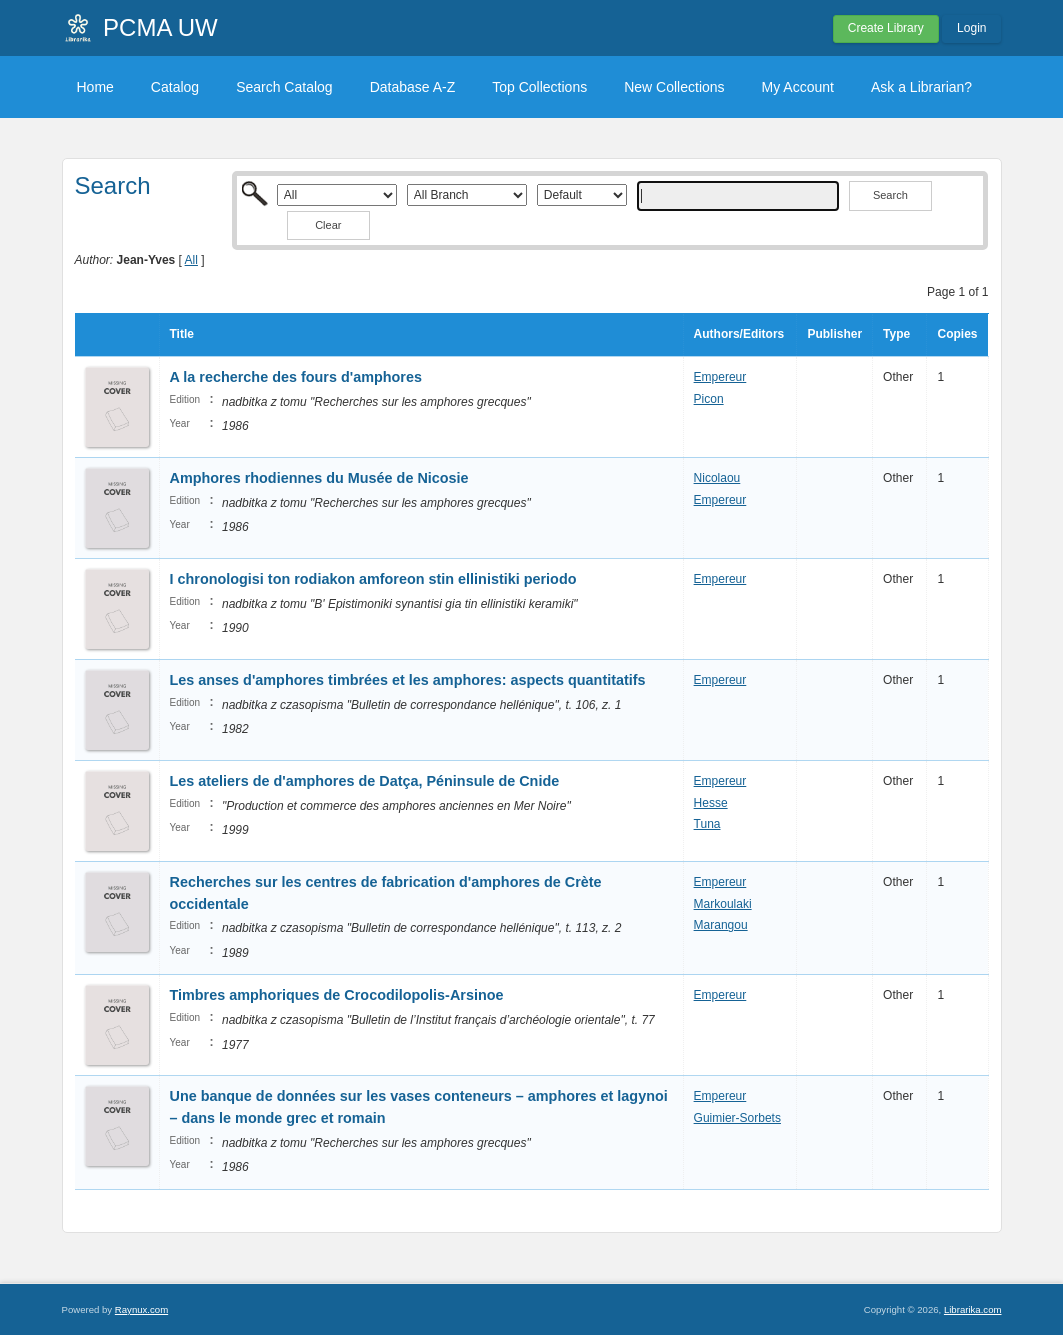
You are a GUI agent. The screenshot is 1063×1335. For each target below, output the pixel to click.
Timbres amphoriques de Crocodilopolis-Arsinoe (337, 995)
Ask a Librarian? (921, 87)
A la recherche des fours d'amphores (296, 377)
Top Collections (539, 87)
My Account (798, 87)
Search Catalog (284, 87)
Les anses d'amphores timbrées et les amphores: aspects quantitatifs (408, 680)
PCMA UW (160, 27)
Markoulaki (723, 904)
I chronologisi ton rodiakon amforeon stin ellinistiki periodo (373, 579)
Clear (328, 225)
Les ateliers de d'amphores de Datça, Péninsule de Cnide (365, 781)
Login (971, 28)
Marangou (721, 925)
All (191, 260)
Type (896, 334)
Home (95, 87)
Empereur (720, 377)
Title (182, 334)
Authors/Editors (739, 334)
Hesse (711, 803)
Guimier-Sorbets (737, 1118)
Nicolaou (717, 478)
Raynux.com (141, 1309)
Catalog (175, 87)
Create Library (886, 28)
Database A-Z (413, 87)
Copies (957, 334)
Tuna (707, 824)
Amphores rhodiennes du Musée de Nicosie (319, 478)
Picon (709, 399)
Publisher (834, 334)
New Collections (674, 87)
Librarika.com (973, 1309)
